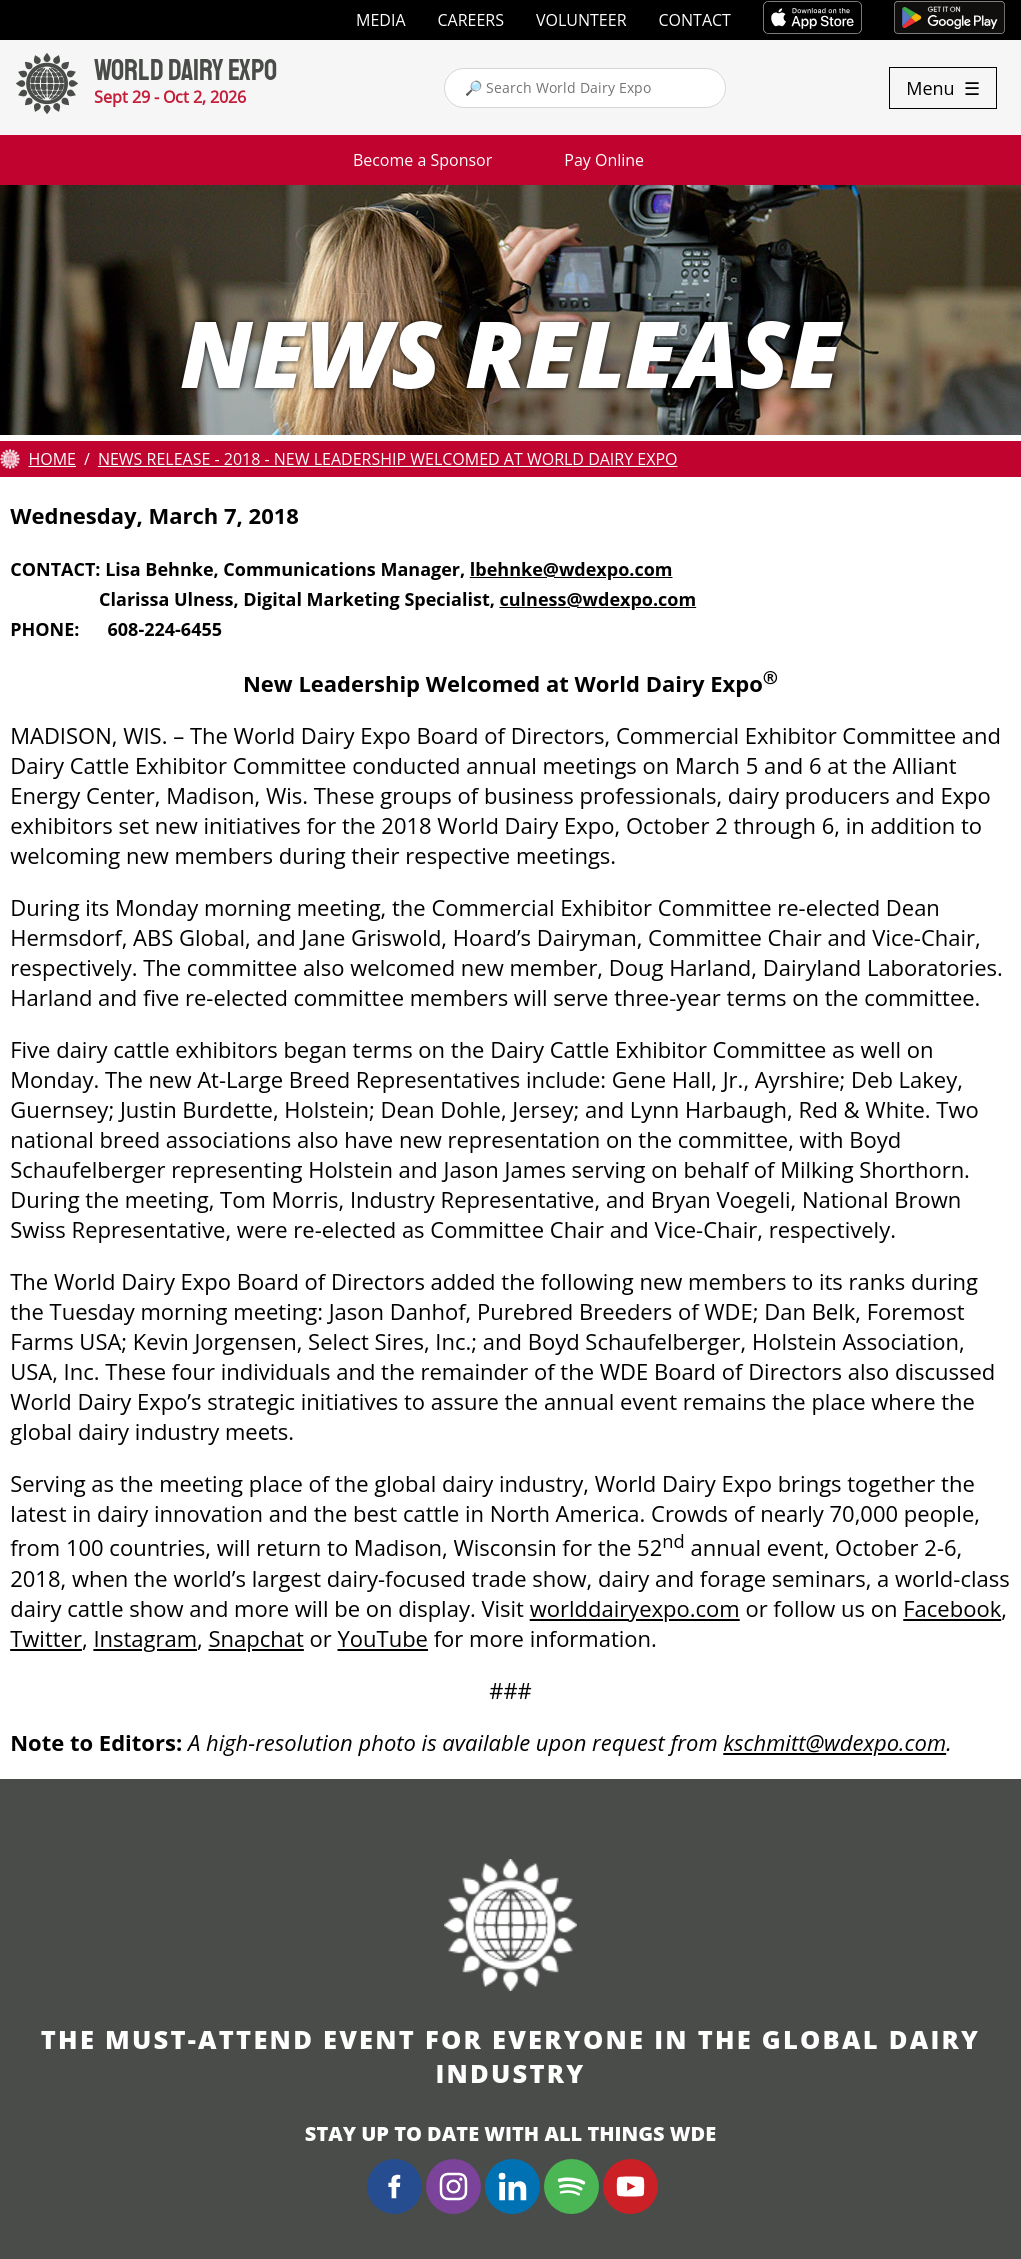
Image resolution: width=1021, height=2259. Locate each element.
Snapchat (256, 1638)
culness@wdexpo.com (598, 599)
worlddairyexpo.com (635, 1608)
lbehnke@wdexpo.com (571, 569)
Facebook (952, 1608)
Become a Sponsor (422, 160)
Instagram (145, 1638)
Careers (471, 20)
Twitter (46, 1638)
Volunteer (581, 20)
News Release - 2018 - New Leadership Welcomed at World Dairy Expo (388, 459)
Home (52, 459)
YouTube (383, 1638)
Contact (695, 20)
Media (380, 20)
